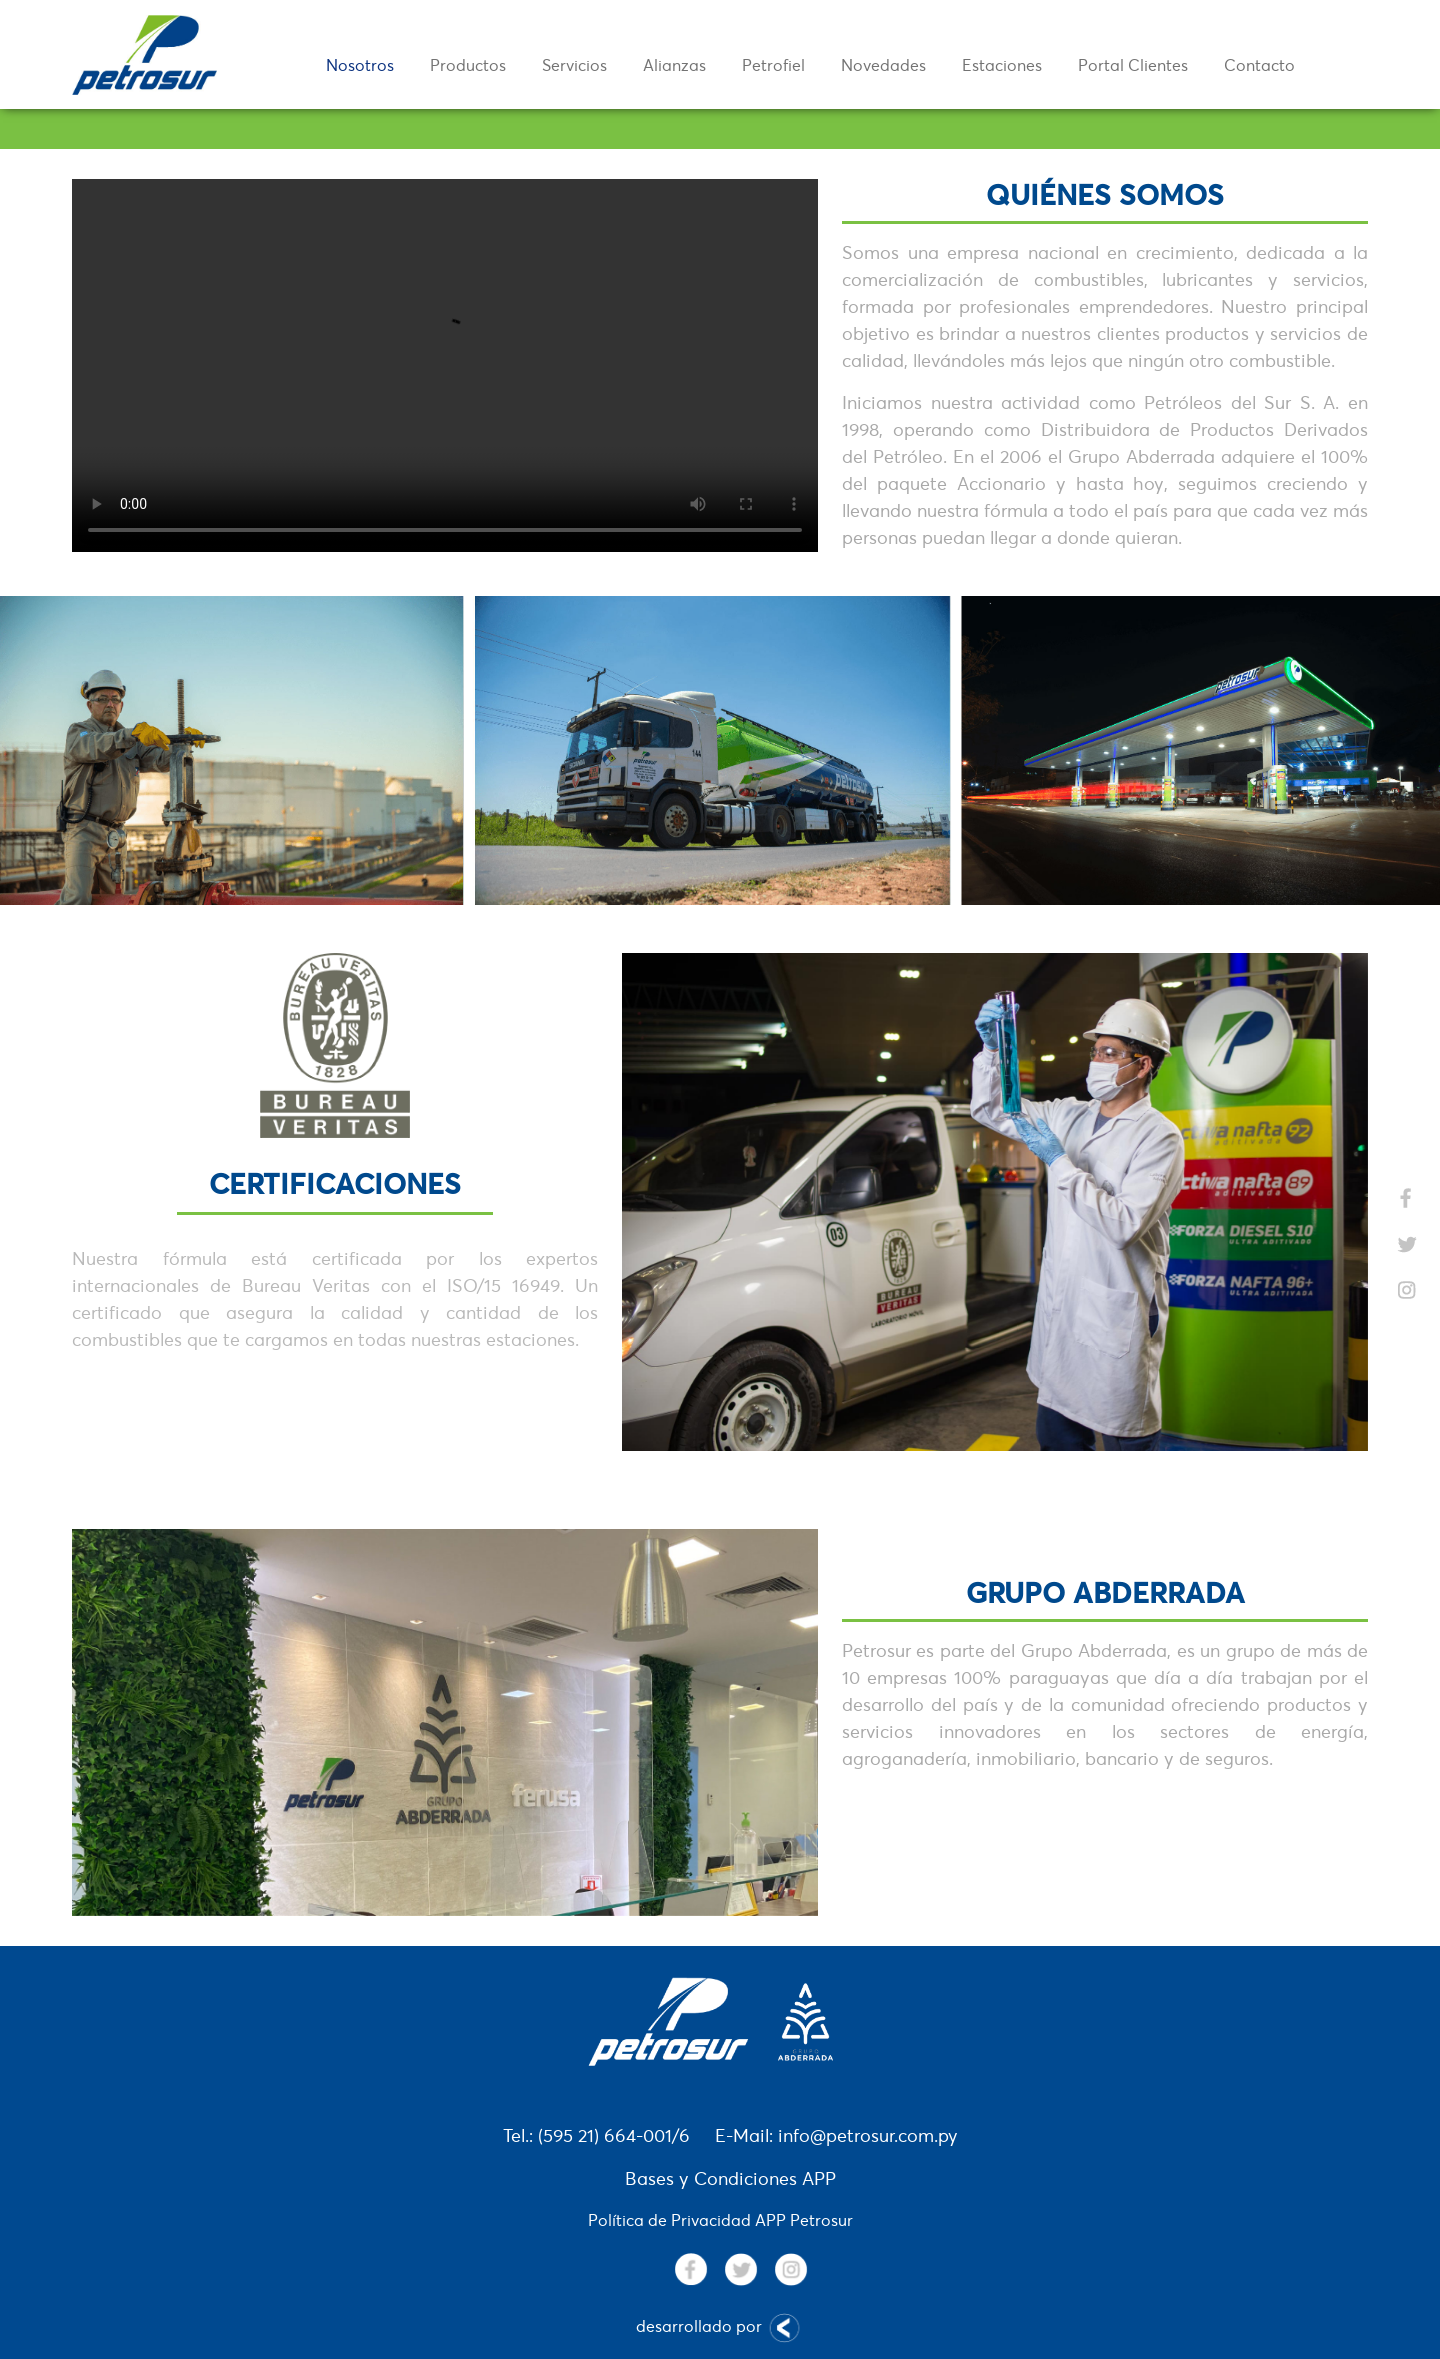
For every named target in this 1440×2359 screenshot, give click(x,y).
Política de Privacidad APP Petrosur (720, 2220)
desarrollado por (720, 2328)
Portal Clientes (1133, 65)
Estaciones (1002, 65)
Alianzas (674, 65)
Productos (468, 65)
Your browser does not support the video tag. (445, 365)
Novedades (883, 65)
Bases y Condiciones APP (730, 2178)
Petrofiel (773, 65)
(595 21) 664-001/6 (614, 2135)
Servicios (574, 65)
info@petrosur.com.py (868, 2135)
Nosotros (360, 65)
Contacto (1259, 65)
